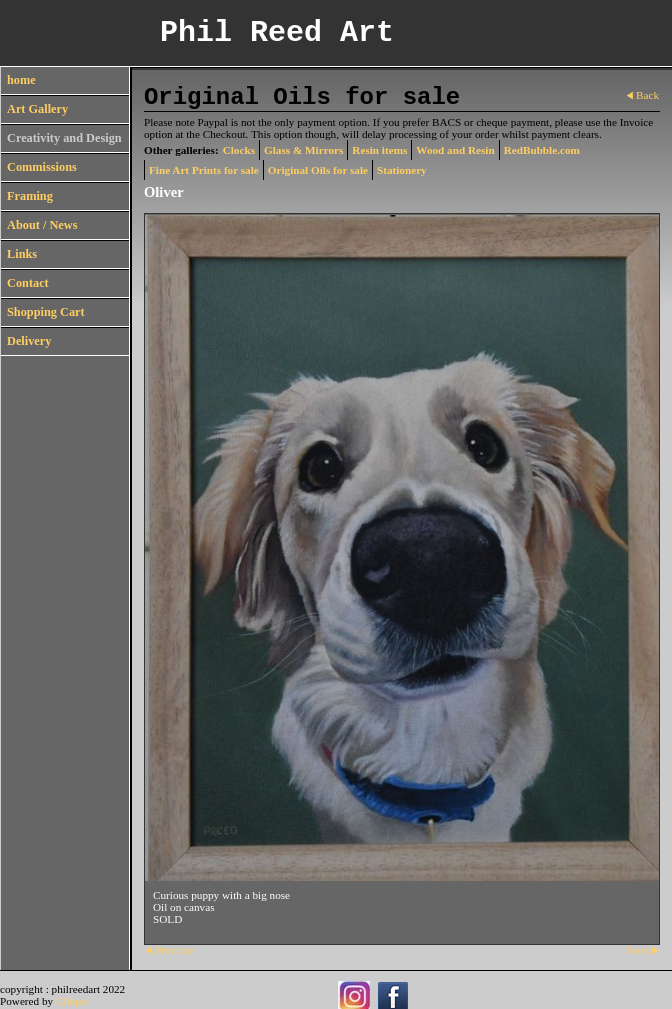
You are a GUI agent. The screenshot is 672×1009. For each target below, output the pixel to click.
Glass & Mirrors (303, 150)
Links (22, 254)
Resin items (379, 150)
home (21, 80)
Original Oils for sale (318, 170)
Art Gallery (37, 109)
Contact (28, 283)
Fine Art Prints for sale (204, 170)
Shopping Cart (46, 312)
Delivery (29, 341)
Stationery (402, 170)
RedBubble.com (542, 150)
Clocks (239, 150)
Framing (30, 196)
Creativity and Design (64, 138)
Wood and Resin (455, 150)
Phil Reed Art (277, 33)
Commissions (42, 167)
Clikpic (72, 1001)
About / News (42, 225)
